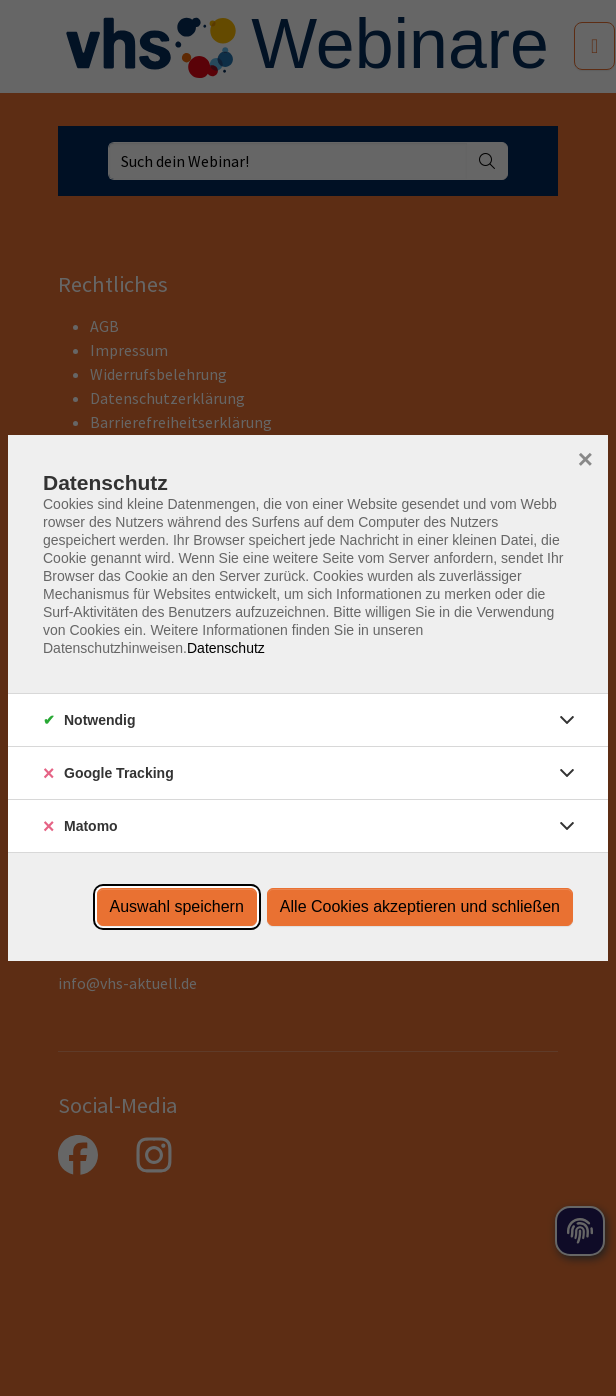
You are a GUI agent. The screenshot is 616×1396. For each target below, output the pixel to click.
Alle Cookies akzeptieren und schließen (420, 906)
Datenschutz (226, 648)
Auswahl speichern (177, 906)
